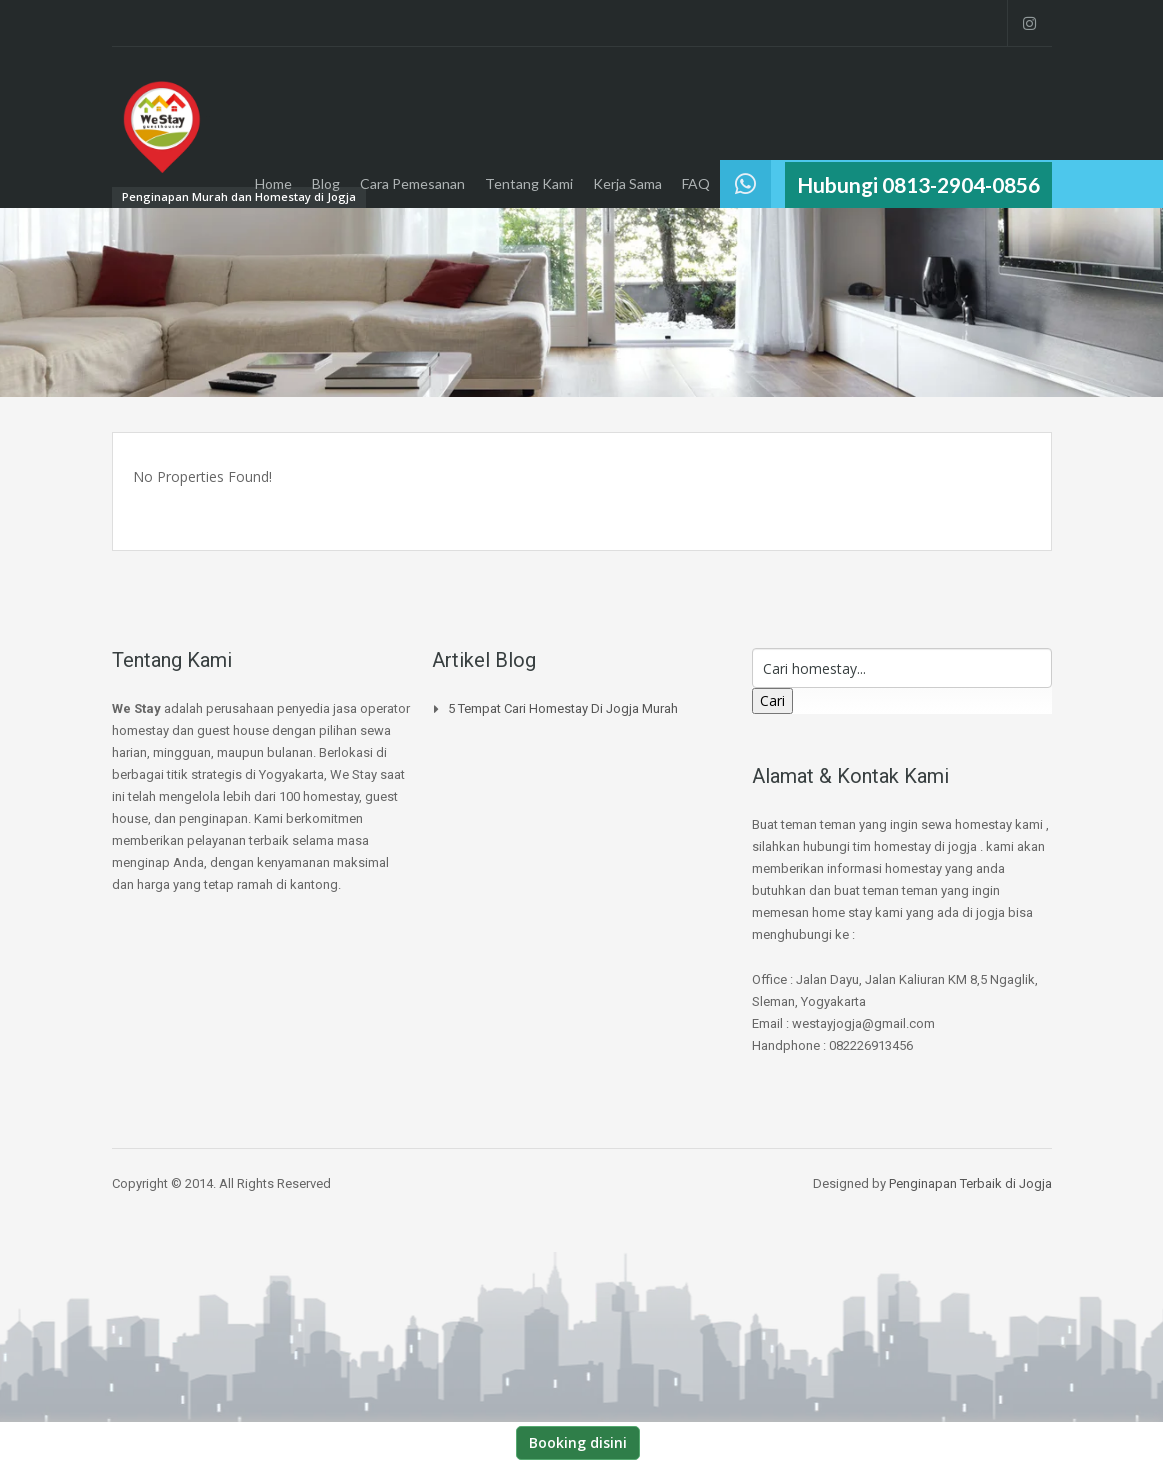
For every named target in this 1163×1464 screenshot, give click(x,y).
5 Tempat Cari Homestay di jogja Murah (563, 708)
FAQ (696, 183)
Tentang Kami (529, 183)
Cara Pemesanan (412, 183)
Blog (326, 183)
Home (273, 183)
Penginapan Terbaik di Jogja (970, 1183)
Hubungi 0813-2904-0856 (918, 184)
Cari (772, 700)
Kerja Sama (627, 183)
